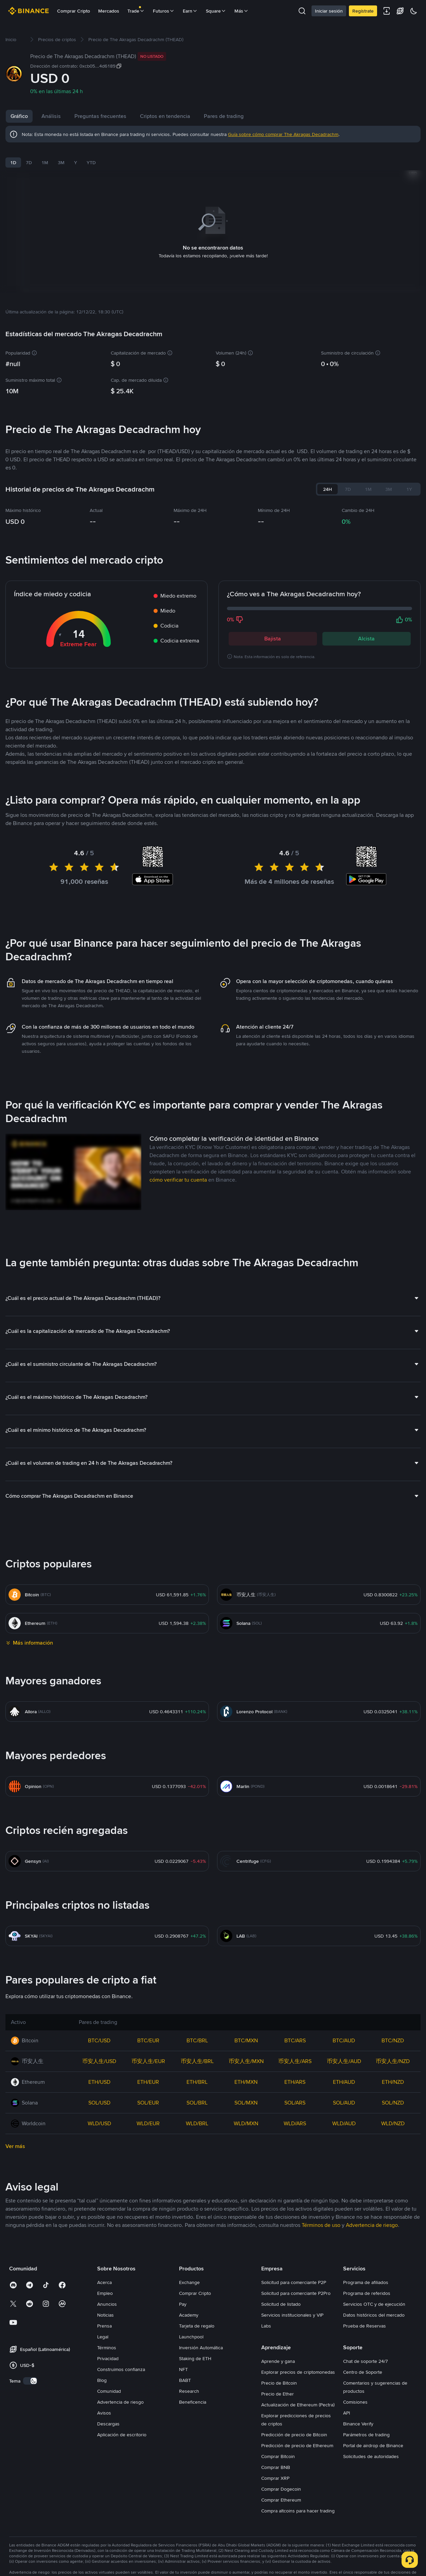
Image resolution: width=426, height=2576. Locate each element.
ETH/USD (99, 2073)
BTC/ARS (295, 2032)
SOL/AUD (344, 2094)
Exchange (189, 2274)
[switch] (30, 2372)
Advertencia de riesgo (120, 2393)
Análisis (51, 116)
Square (216, 11)
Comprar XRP (275, 2470)
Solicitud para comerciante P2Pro (296, 2285)
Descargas (108, 2415)
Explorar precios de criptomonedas (298, 2363)
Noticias (105, 2306)
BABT (185, 2372)
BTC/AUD (344, 2032)
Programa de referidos (366, 2285)
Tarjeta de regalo (196, 2317)
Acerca (104, 2274)
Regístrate (363, 11)
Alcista (366, 630)
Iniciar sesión (329, 11)
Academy (188, 2306)
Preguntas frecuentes (100, 116)
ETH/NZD (393, 2073)
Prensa (104, 2317)
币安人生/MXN (246, 2052)
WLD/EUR (148, 2114)
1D (13, 162)
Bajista (272, 630)
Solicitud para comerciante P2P (293, 2274)
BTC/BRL (197, 2032)
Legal (102, 2328)
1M (44, 162)
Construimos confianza (121, 2361)
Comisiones (355, 2393)
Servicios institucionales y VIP (292, 2306)
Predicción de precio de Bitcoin (294, 2426)
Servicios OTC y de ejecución (374, 2295)
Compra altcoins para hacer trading (298, 2502)
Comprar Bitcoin (278, 2448)
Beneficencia (192, 2393)
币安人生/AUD (344, 2052)
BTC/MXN (246, 2032)
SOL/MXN (246, 2094)
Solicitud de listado (281, 2295)
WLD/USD (99, 2114)
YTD (91, 162)
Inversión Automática (201, 2339)
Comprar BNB (275, 2459)
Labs (266, 2317)
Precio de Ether (277, 2385)
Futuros (164, 11)
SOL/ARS (294, 2094)
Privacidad (108, 2350)
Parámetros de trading (366, 2426)
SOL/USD (99, 2094)
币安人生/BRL (197, 2052)
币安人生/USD (99, 2052)
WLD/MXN (246, 2114)
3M (61, 162)
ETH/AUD (344, 2073)
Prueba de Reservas (364, 2317)
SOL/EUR (148, 2094)
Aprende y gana (278, 2353)
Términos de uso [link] (321, 2216)
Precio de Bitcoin (279, 2374)
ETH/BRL (197, 2073)
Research (189, 2383)
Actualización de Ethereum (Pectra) (298, 2396)
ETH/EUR (148, 2073)
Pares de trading (224, 116)
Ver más (15, 2137)
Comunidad (109, 2383)
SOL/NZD (393, 2094)
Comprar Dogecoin (281, 2480)
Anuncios (107, 2295)
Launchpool (191, 2328)
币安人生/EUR (148, 2052)
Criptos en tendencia (165, 116)
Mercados (108, 11)
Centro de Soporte (362, 2363)
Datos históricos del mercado (374, 2306)
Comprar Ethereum (281, 2491)
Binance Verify (358, 2415)
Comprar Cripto (73, 11)
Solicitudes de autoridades (371, 2448)
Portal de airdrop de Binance (373, 2437)
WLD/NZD (393, 2114)
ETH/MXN (246, 2073)
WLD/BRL (197, 2114)
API (346, 2404)
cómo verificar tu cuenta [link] (178, 1171)
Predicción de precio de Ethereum (297, 2437)
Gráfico (19, 116)
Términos (106, 2339)
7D (29, 162)
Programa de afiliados (365, 2274)
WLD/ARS (295, 2114)
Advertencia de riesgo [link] (372, 2216)
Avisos (104, 2404)
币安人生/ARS (295, 2052)
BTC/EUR (148, 2032)
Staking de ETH (195, 2350)
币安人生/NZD (393, 2052)
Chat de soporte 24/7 (365, 2353)
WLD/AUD (344, 2114)
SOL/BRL (197, 2094)
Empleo (105, 2285)
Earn (190, 11)
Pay (183, 2295)
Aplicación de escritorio (121, 2426)
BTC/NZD (392, 2032)
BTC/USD (99, 2032)
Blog (102, 2372)
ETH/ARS (294, 2073)
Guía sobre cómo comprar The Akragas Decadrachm (283, 134)
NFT (183, 2361)
